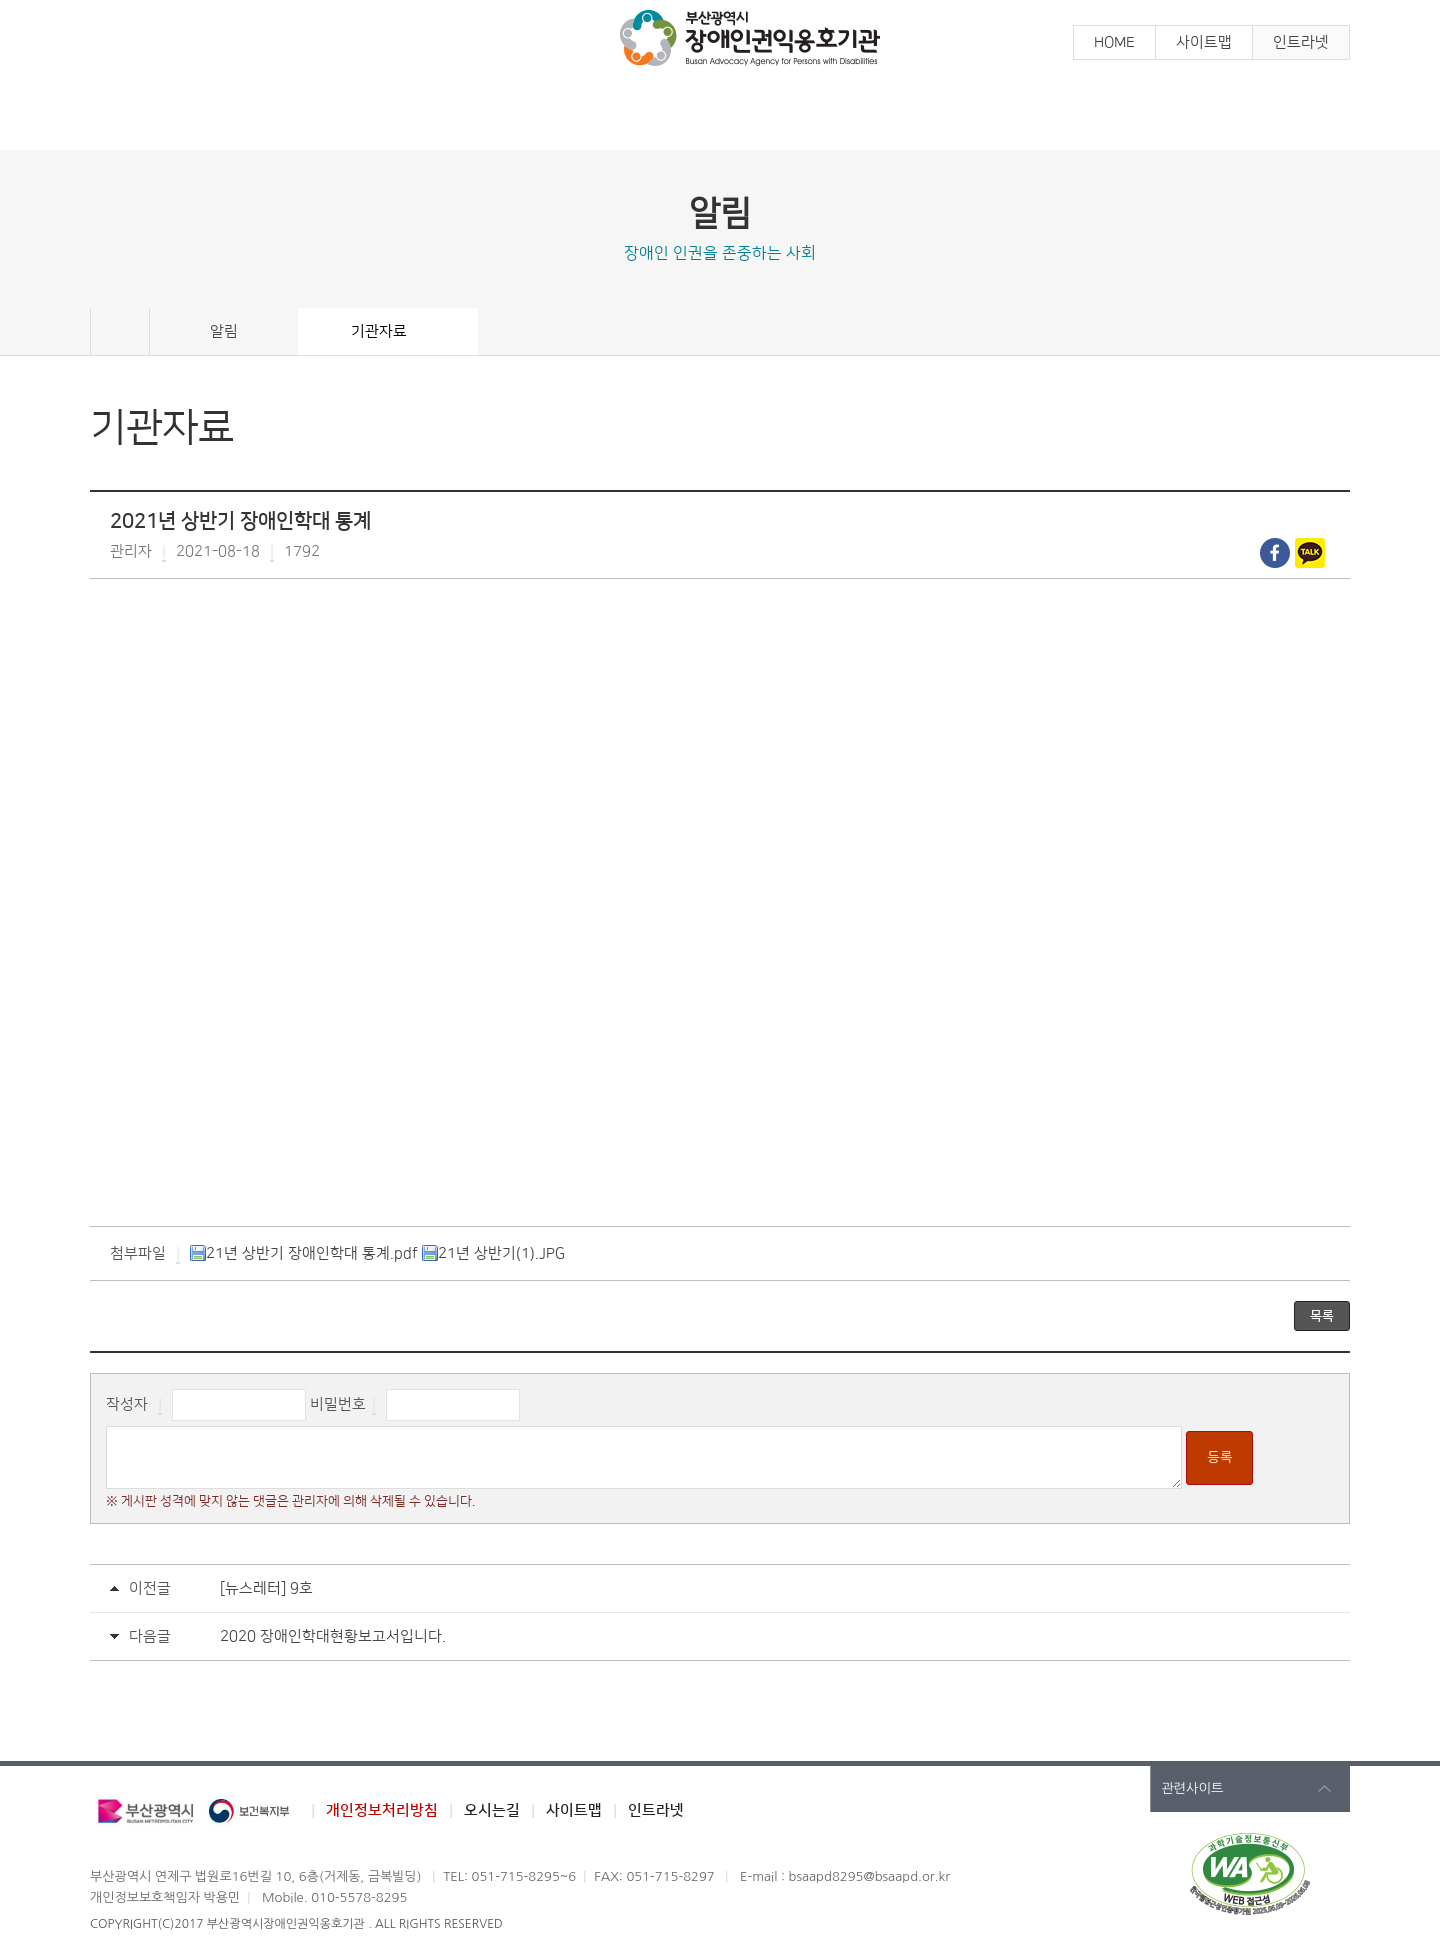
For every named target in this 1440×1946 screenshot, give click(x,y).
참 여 (563, 118)
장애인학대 (878, 118)
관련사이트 (1192, 1788)
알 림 (248, 118)
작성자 (127, 1404)
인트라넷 (1301, 42)
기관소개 (1193, 118)
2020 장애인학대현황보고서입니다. (333, 1636)
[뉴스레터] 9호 (266, 1588)
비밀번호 (338, 1404)
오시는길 (492, 1810)
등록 (1219, 1457)
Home (120, 332)
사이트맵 (1204, 42)
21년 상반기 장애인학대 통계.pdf (304, 1253)
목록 (1322, 1316)
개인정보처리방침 (382, 1810)
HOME (1114, 42)
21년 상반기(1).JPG (493, 1253)
